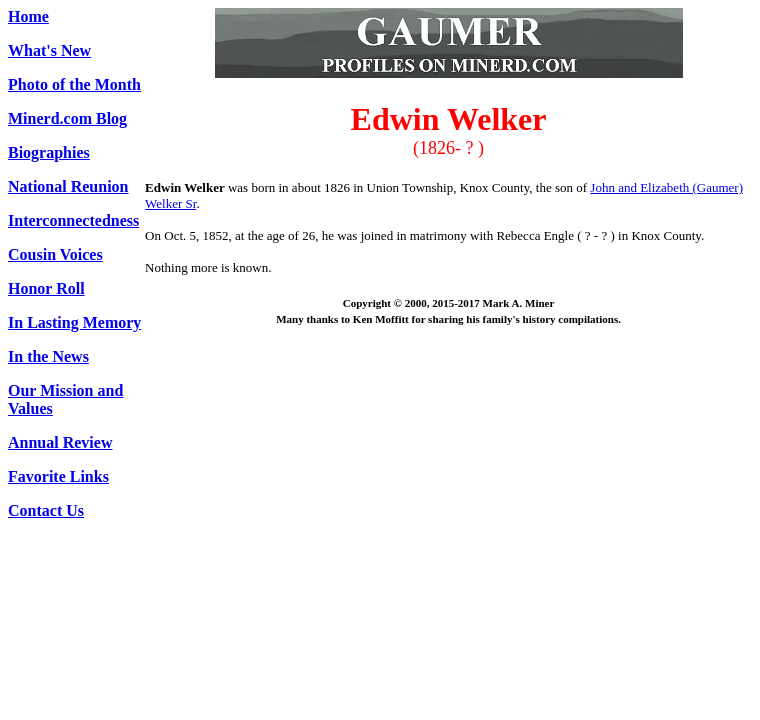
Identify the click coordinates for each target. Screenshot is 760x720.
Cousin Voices (55, 254)
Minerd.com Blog (67, 118)
